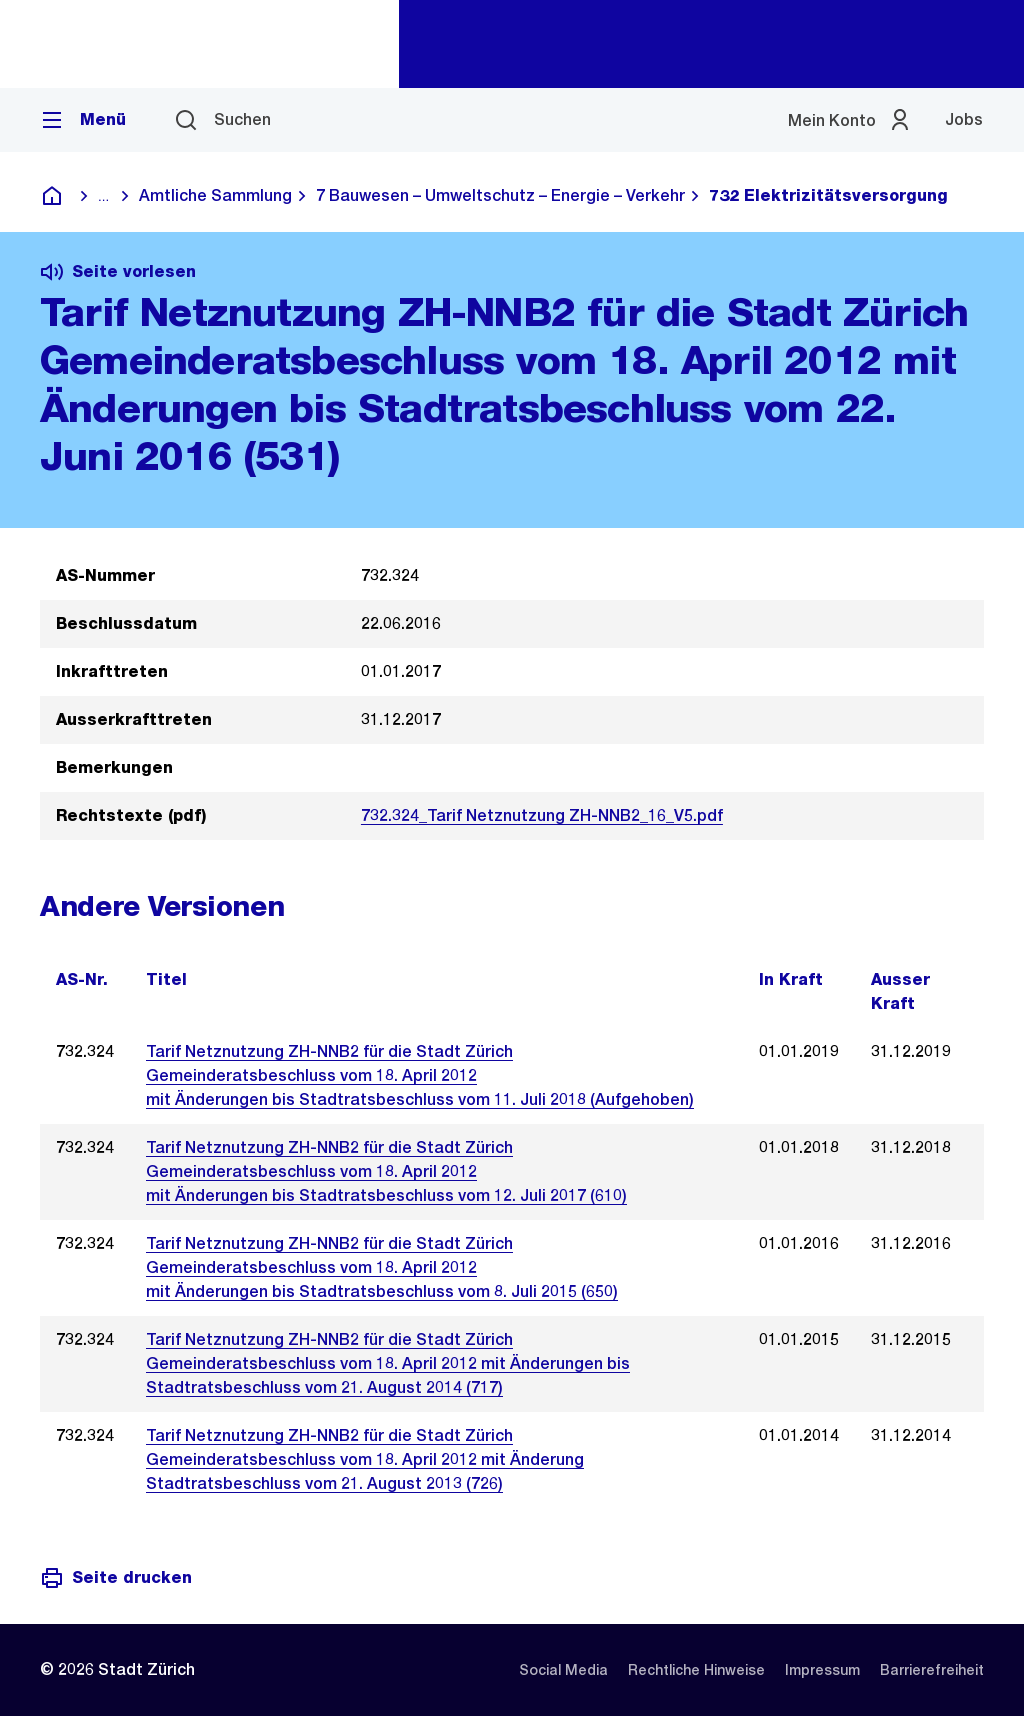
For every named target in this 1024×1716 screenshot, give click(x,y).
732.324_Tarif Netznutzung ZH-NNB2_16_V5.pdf (542, 815)
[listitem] (563, 1670)
